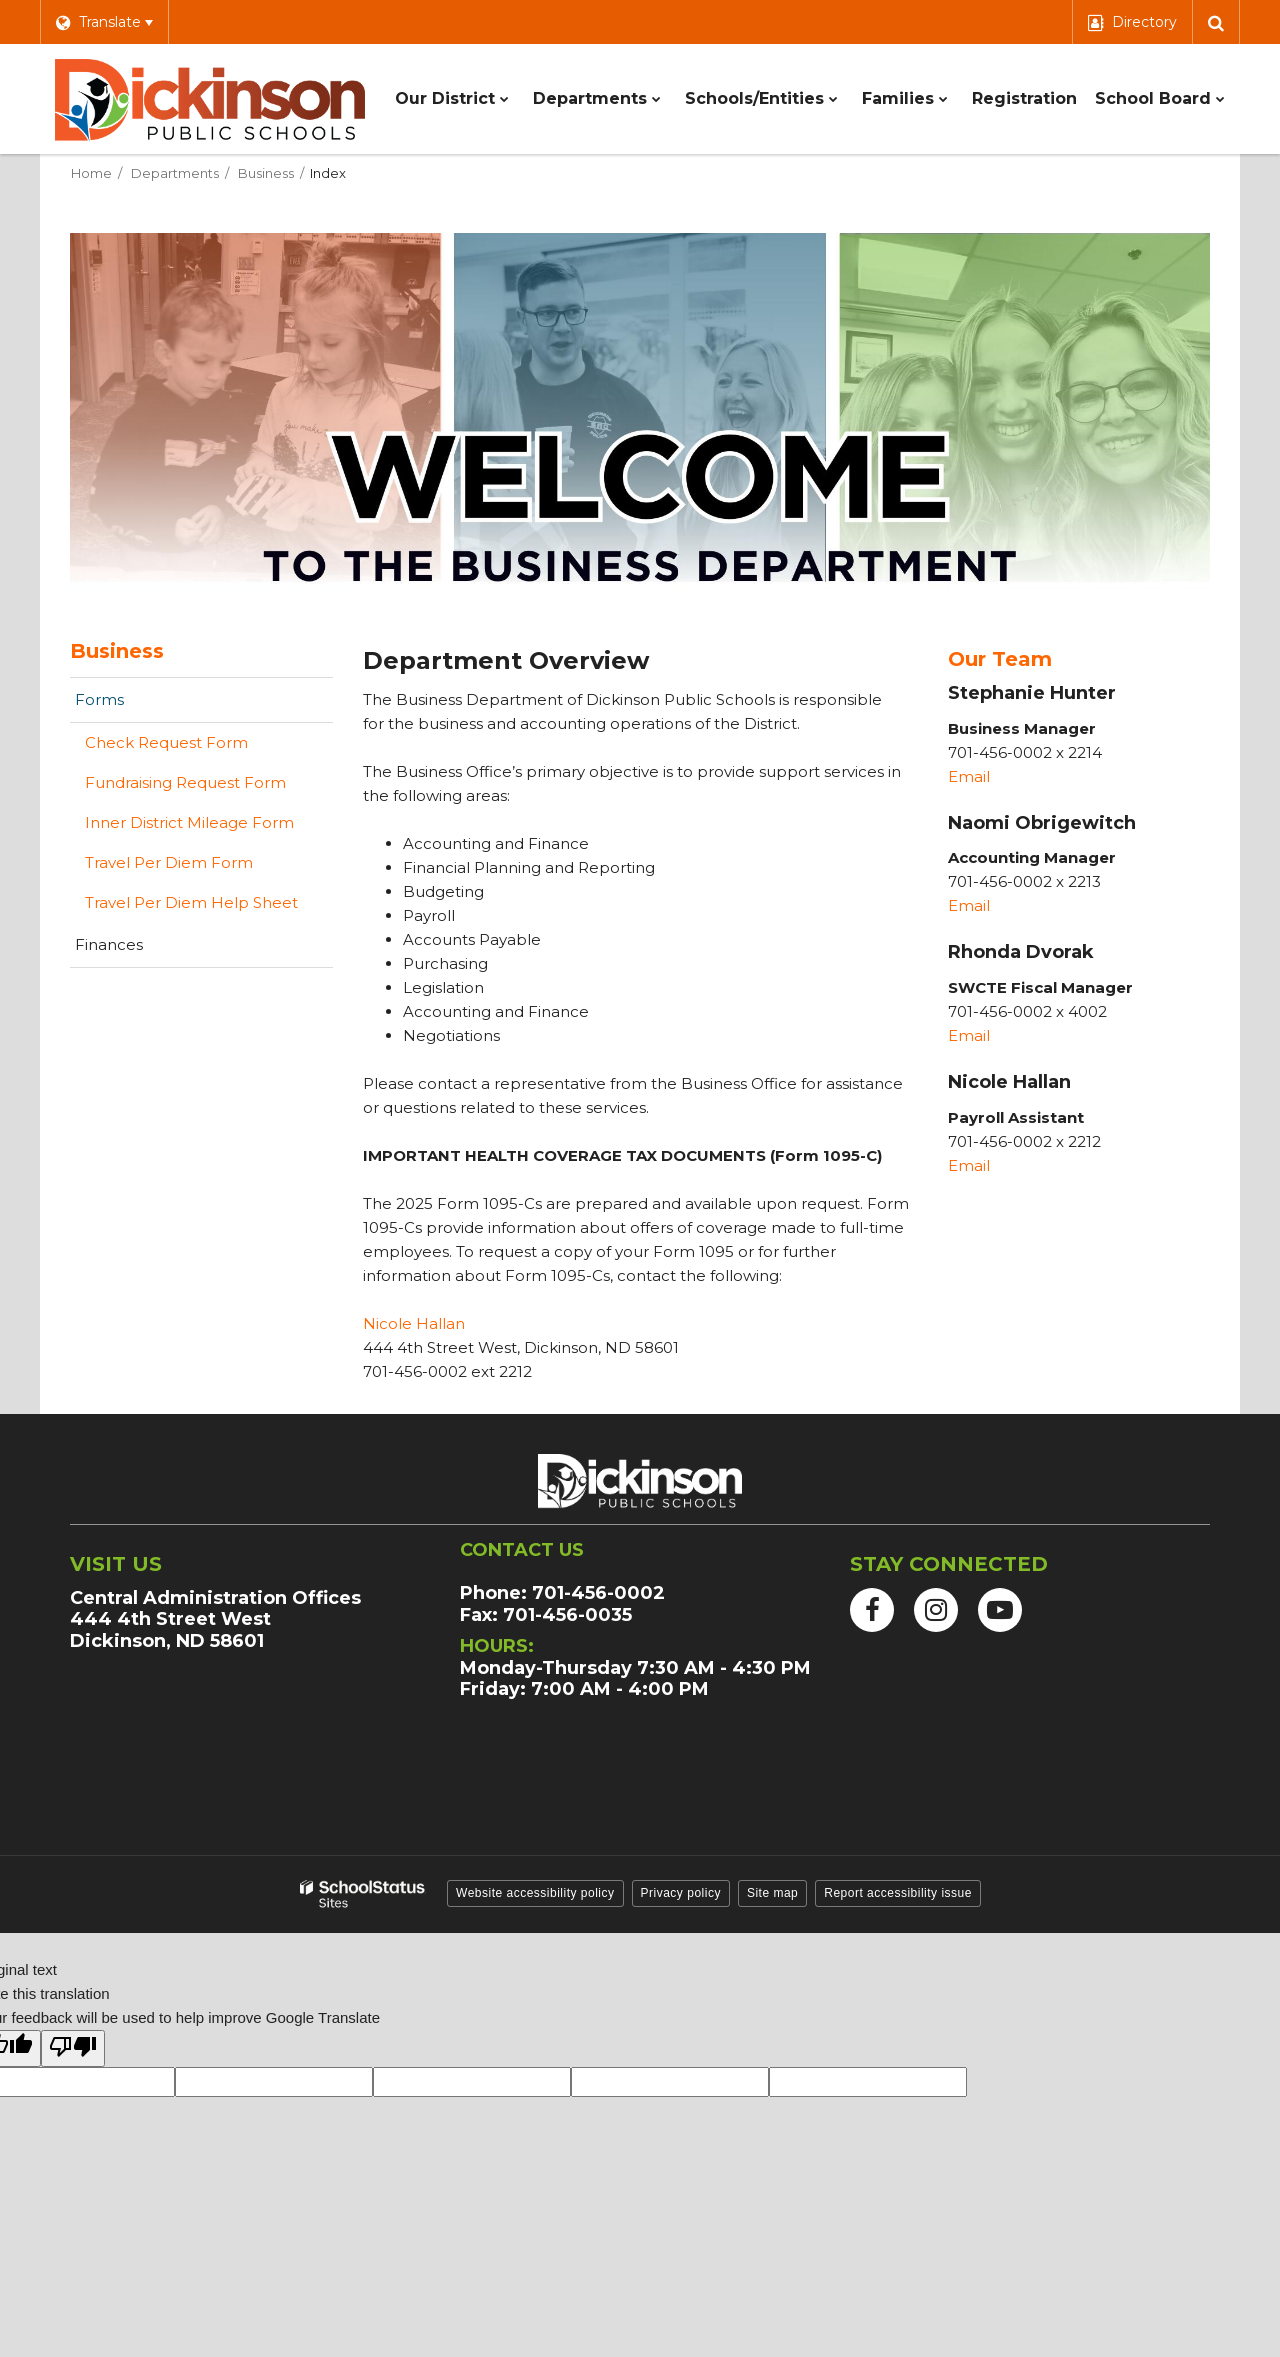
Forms (99, 699)
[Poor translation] (73, 2048)
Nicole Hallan (414, 1323)
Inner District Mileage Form (189, 822)
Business (266, 173)
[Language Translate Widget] (104, 22)
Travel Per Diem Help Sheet (191, 902)
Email (971, 776)
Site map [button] (772, 1893)
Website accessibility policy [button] (535, 1893)
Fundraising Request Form (185, 782)
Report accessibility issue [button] (898, 1893)
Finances (109, 944)
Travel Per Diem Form (200, 866)
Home (91, 173)
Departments (175, 173)
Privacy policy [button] (681, 1893)
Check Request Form (166, 742)
